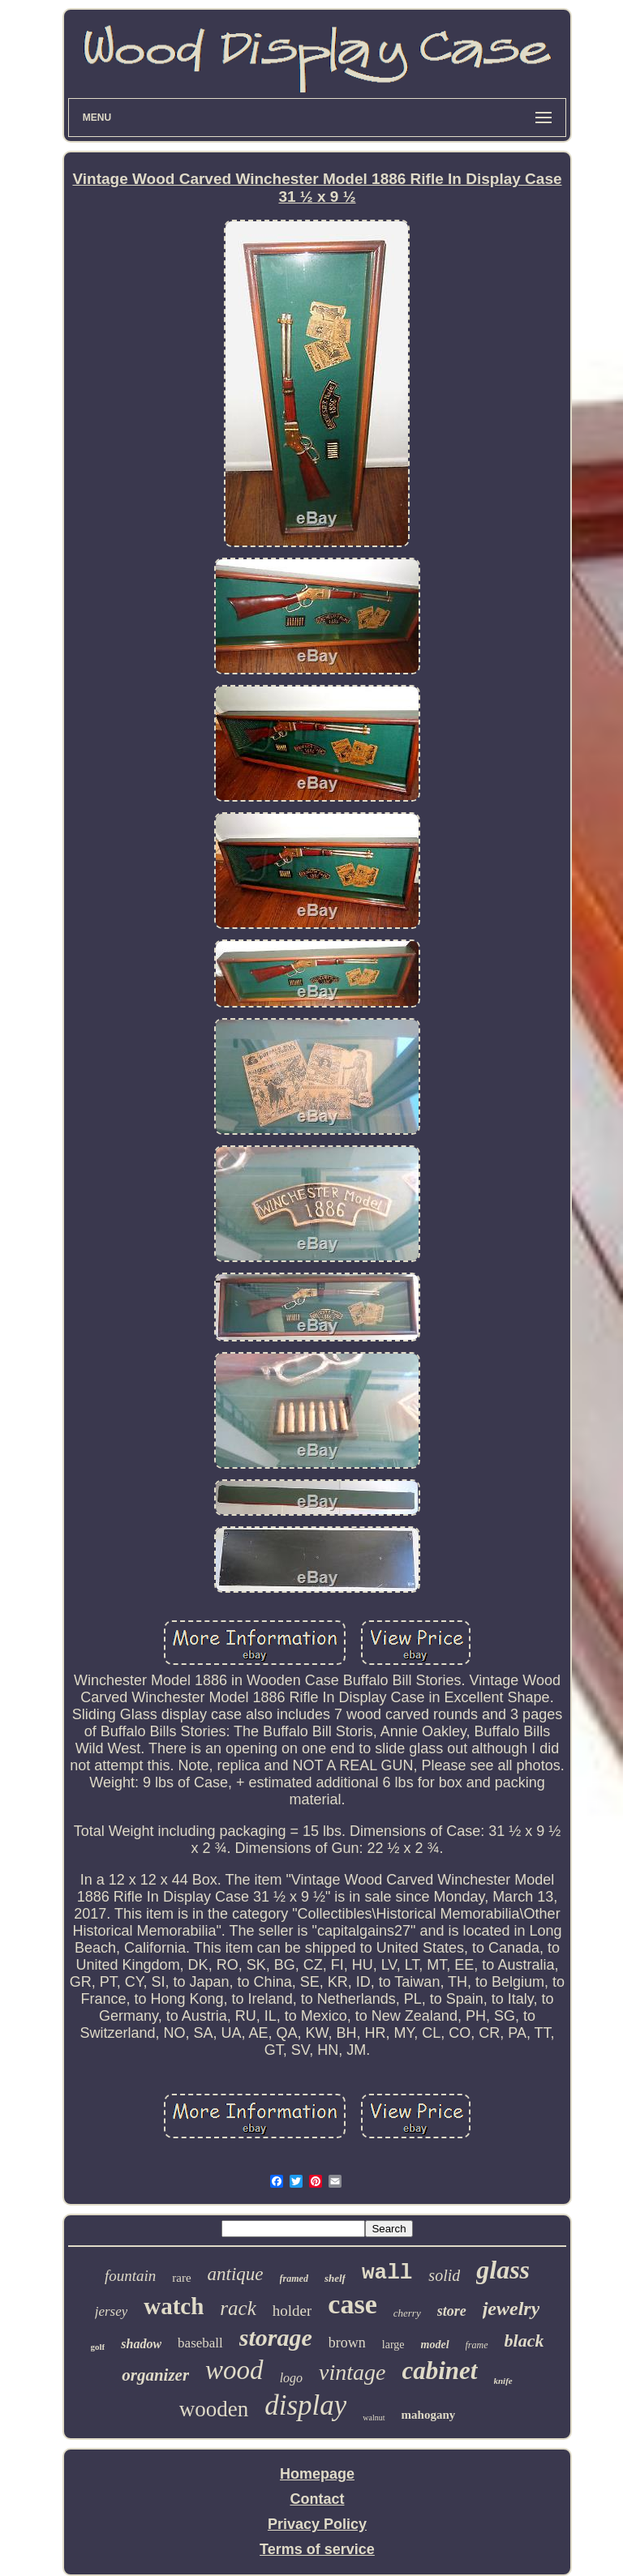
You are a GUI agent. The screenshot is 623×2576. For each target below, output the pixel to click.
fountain (130, 2275)
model (435, 2345)
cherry (407, 2313)
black (524, 2340)
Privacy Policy (317, 2524)
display (305, 2405)
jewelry (511, 2308)
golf (98, 2346)
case (352, 2304)
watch (174, 2306)
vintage (352, 2372)
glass (503, 2269)
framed (294, 2278)
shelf (335, 2278)
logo (291, 2378)
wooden (213, 2409)
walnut (374, 2417)
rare (181, 2277)
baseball (200, 2343)
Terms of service (317, 2549)
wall (387, 2273)
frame (477, 2345)
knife (503, 2381)
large (393, 2345)
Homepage (317, 2474)
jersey (111, 2311)
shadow (141, 2344)
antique (236, 2274)
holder (292, 2310)
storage (275, 2337)
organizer (155, 2375)
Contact (317, 2499)
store (451, 2311)
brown (347, 2342)
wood (234, 2370)
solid (444, 2275)
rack (238, 2308)
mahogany (429, 2414)
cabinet (440, 2370)
